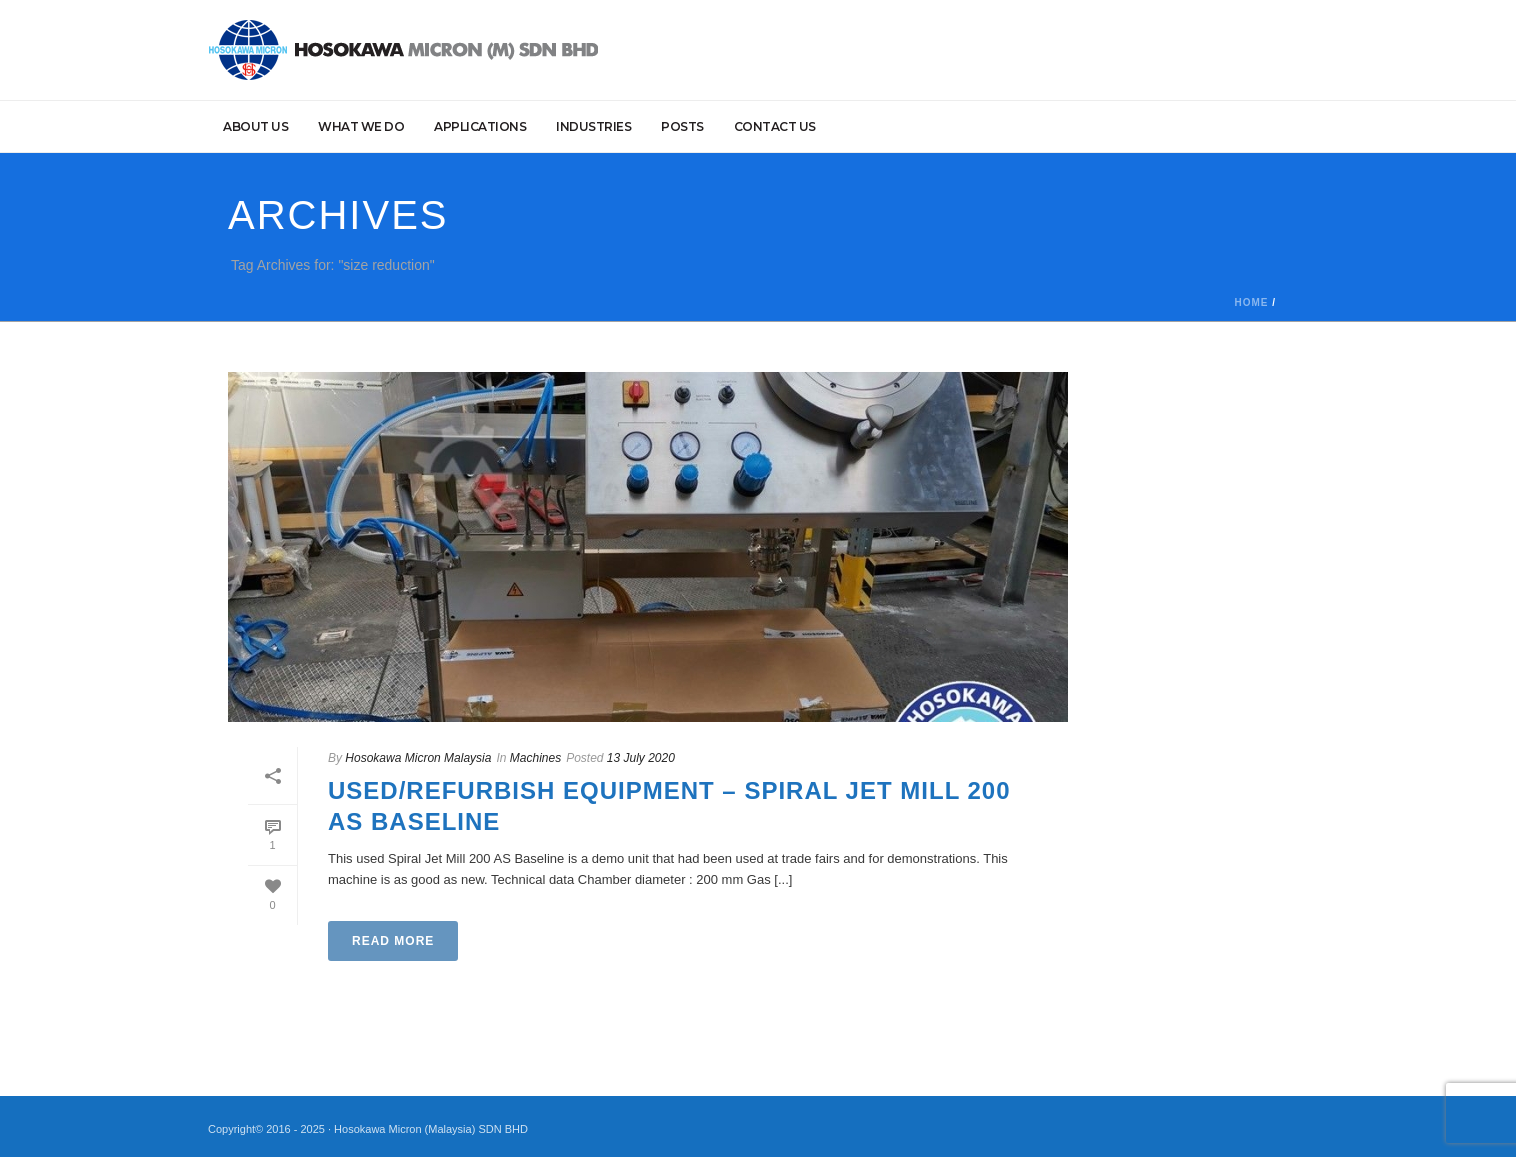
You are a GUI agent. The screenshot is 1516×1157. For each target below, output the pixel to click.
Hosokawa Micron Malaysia (418, 758)
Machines (535, 758)
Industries (593, 126)
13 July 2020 (641, 758)
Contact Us (775, 126)
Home (1251, 302)
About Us (255, 126)
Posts (682, 126)
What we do (361, 126)
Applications (480, 126)
